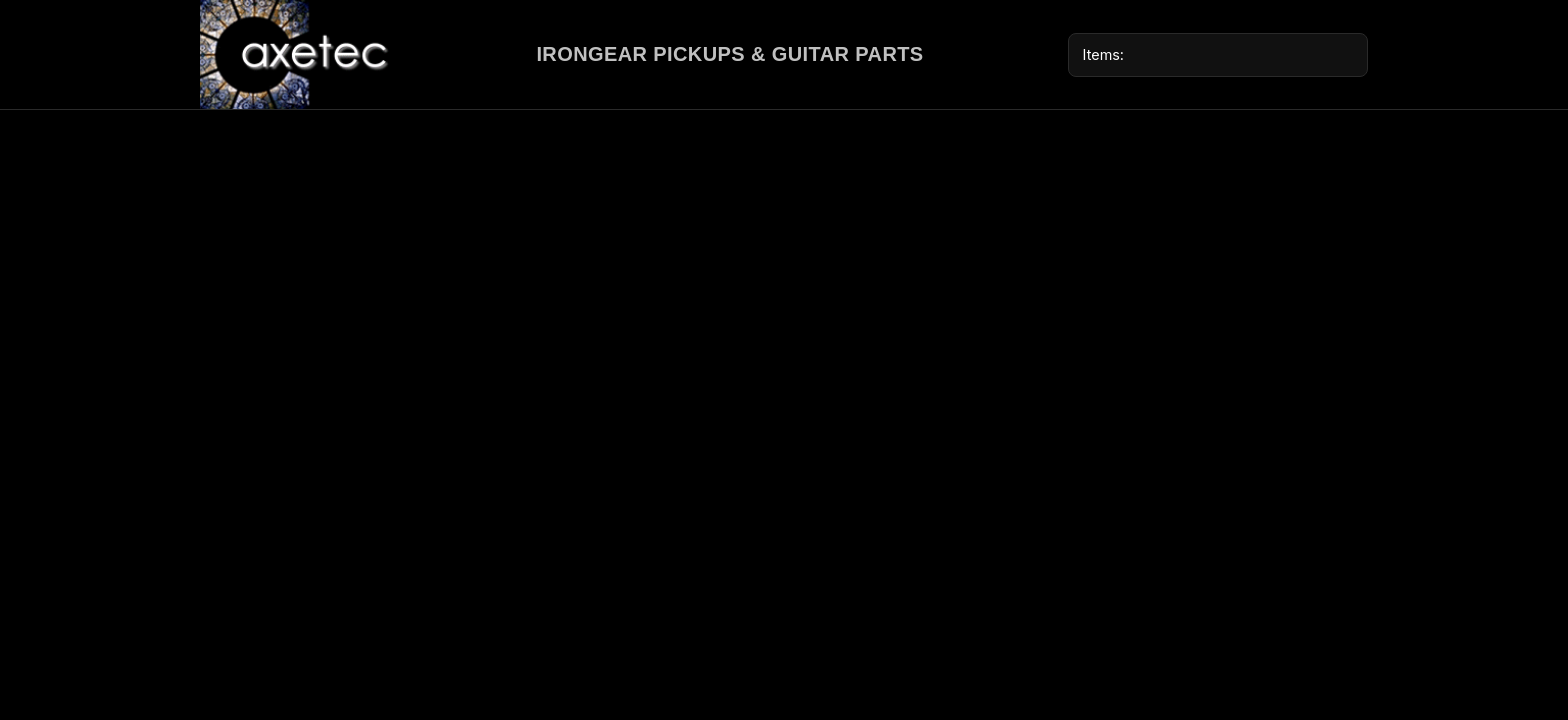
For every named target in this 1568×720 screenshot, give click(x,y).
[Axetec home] (296, 54)
